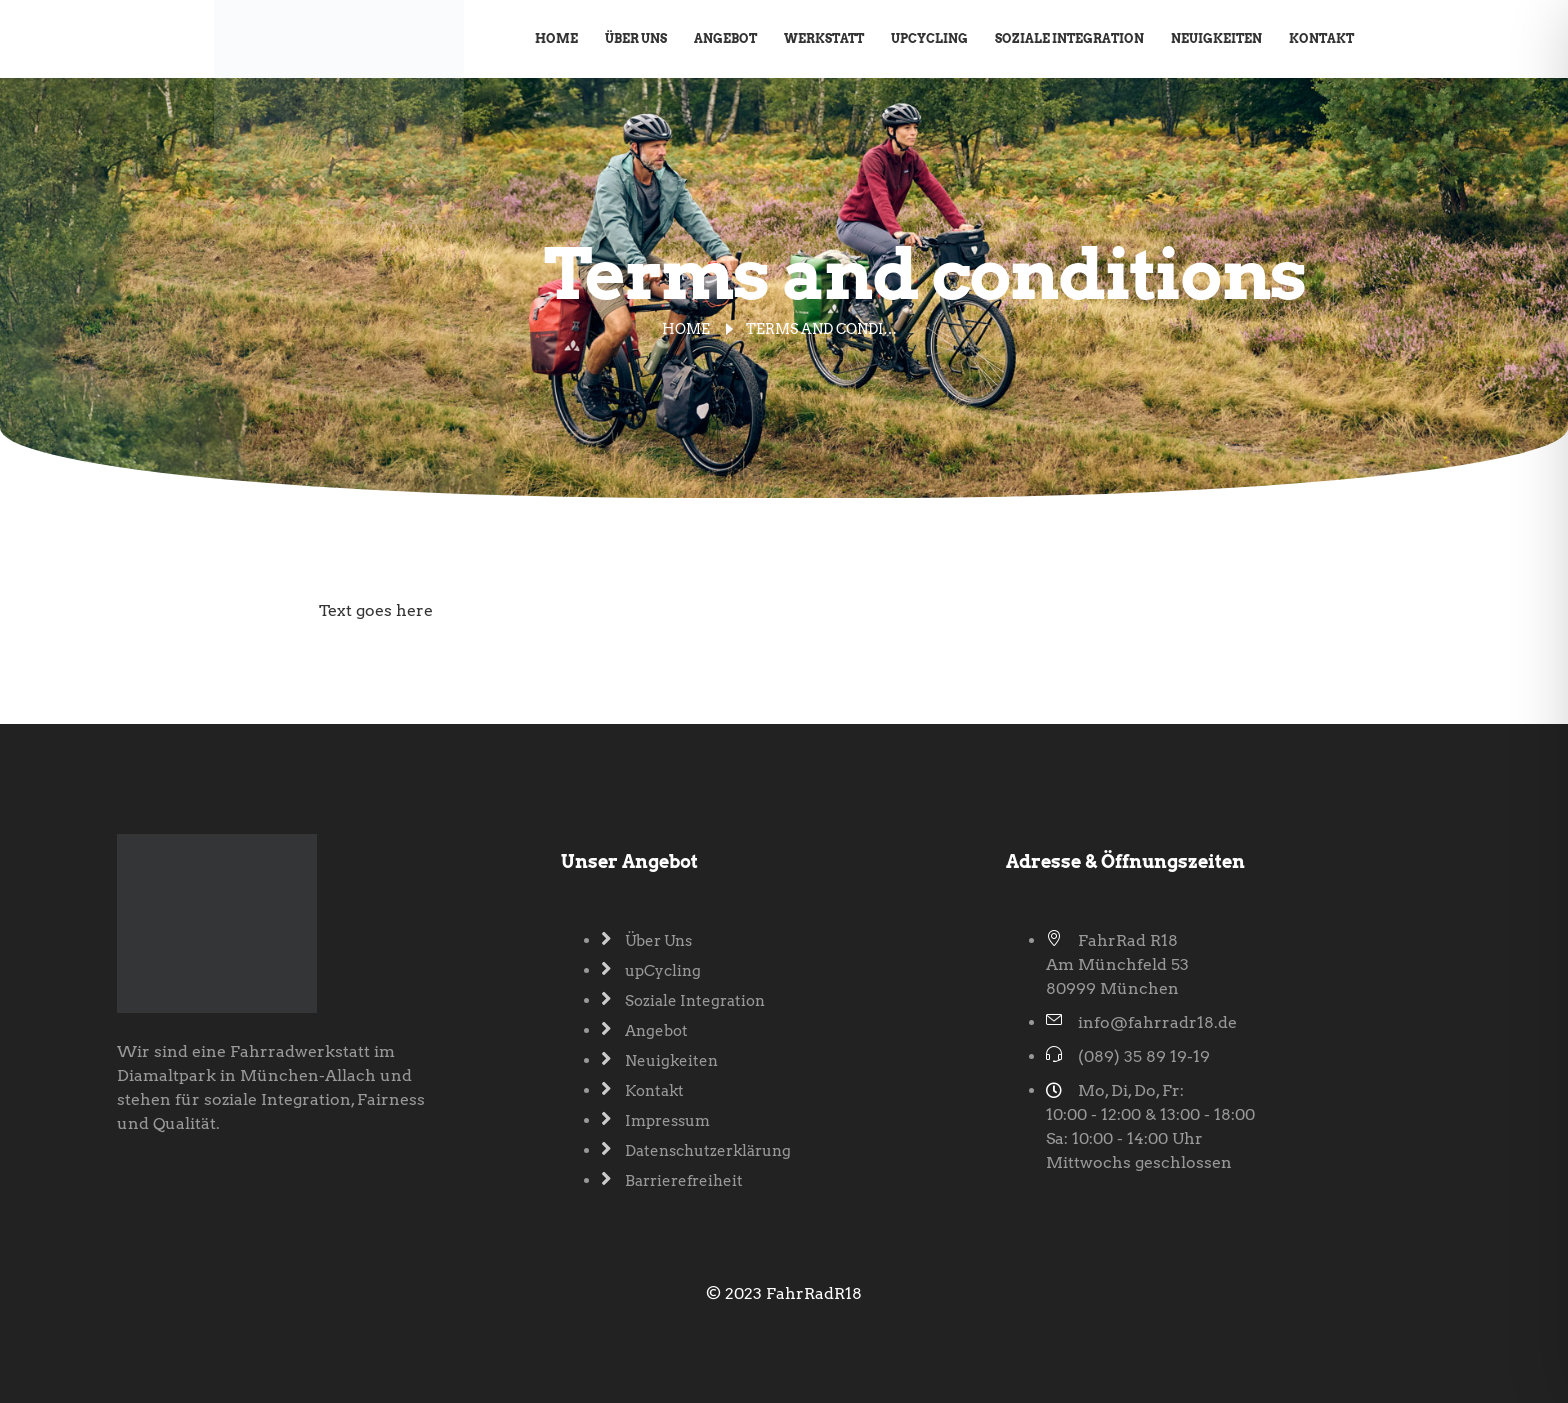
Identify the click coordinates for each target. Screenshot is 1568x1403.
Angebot (725, 38)
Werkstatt (824, 38)
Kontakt (1321, 38)
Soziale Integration (1069, 38)
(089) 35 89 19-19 (1144, 1056)
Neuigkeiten (1216, 38)
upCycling (929, 38)
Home (556, 38)
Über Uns (636, 38)
